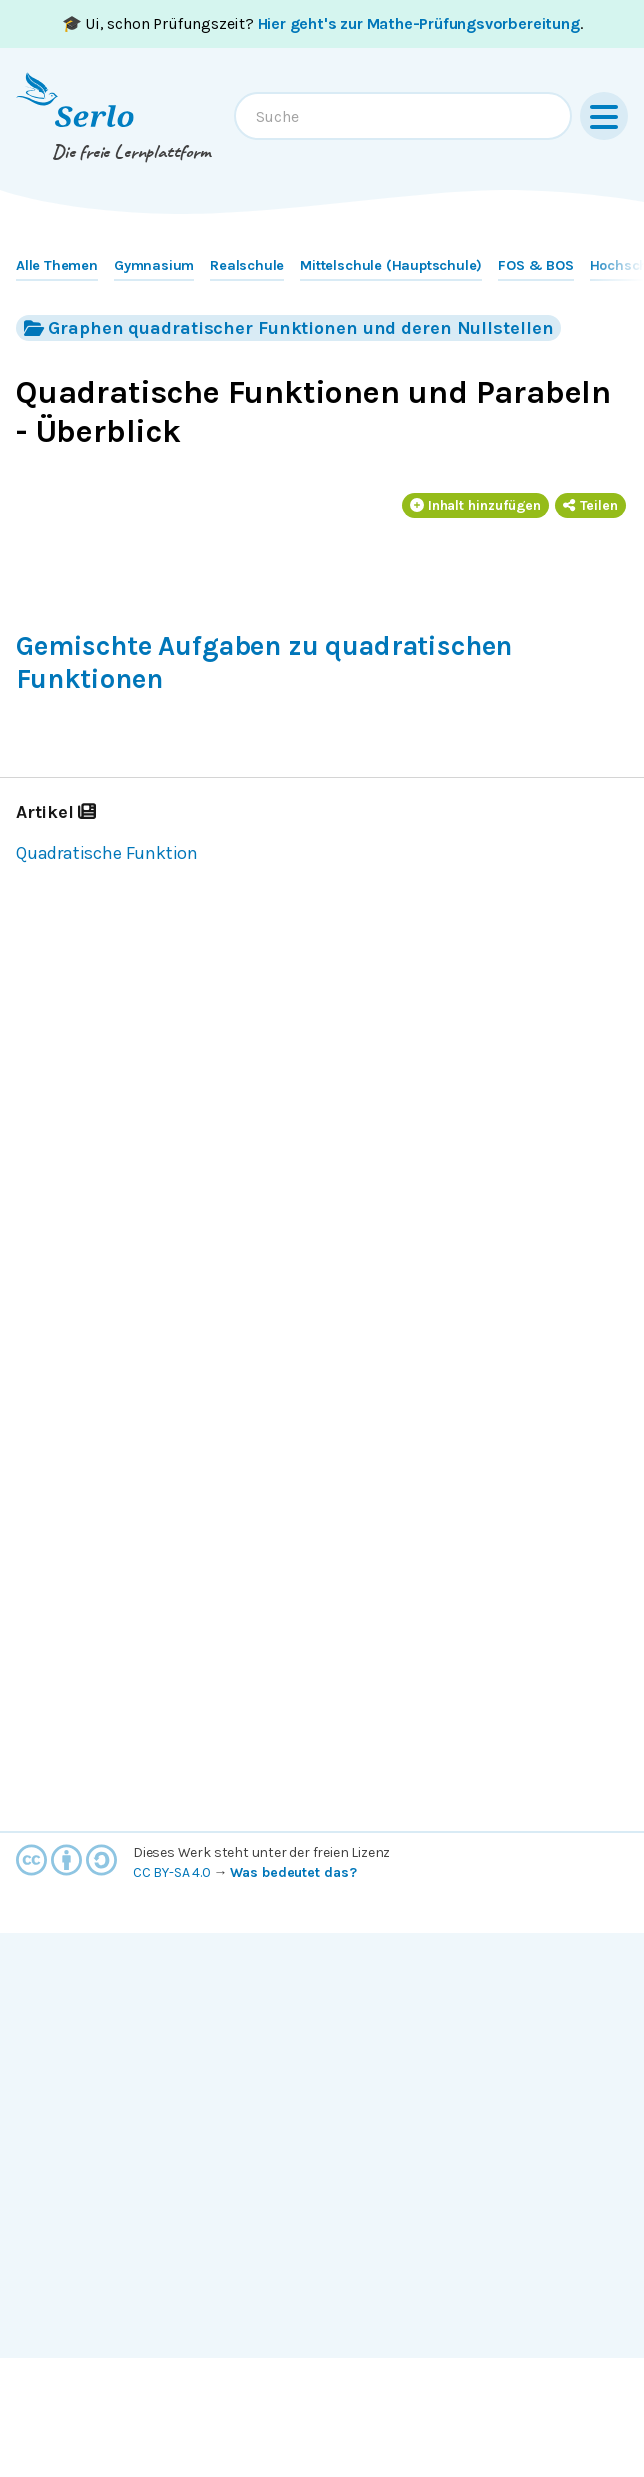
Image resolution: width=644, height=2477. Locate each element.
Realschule (247, 265)
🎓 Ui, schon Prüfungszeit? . (322, 23)
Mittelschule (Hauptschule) (391, 265)
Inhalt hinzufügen (476, 505)
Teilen (590, 505)
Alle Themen (57, 265)
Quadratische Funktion (107, 853)
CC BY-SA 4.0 (172, 1872)
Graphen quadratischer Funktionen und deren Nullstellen (288, 327)
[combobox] (403, 116)
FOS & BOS (535, 265)
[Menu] (604, 116)
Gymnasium (154, 265)
